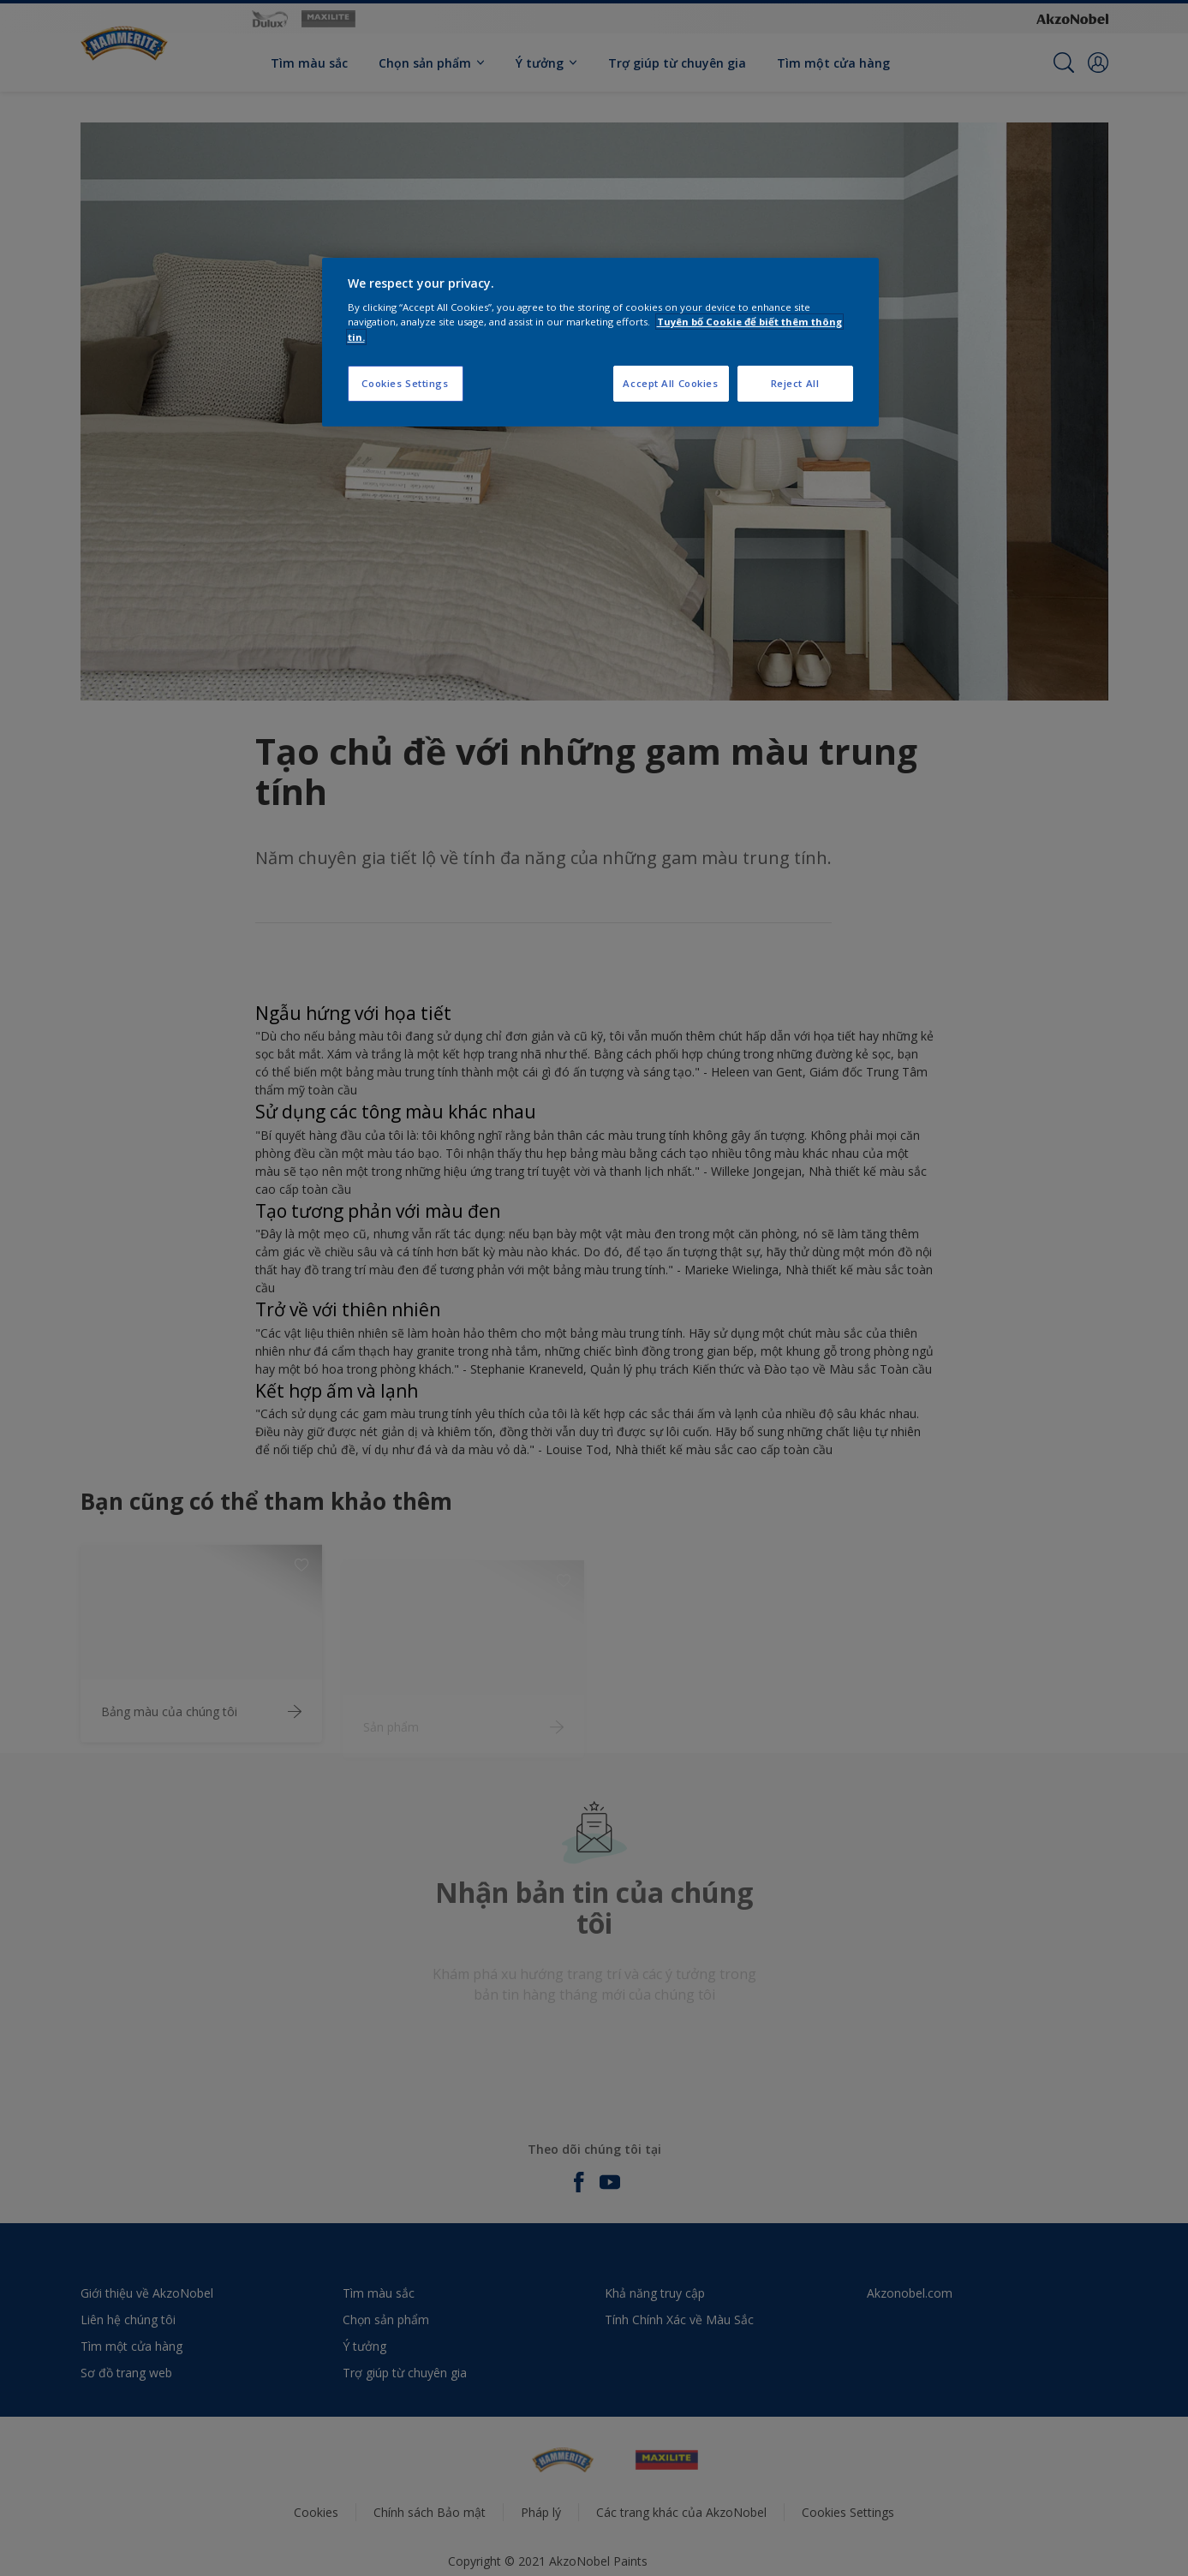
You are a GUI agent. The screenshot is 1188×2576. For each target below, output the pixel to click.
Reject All (795, 383)
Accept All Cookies (670, 383)
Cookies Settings (404, 383)
